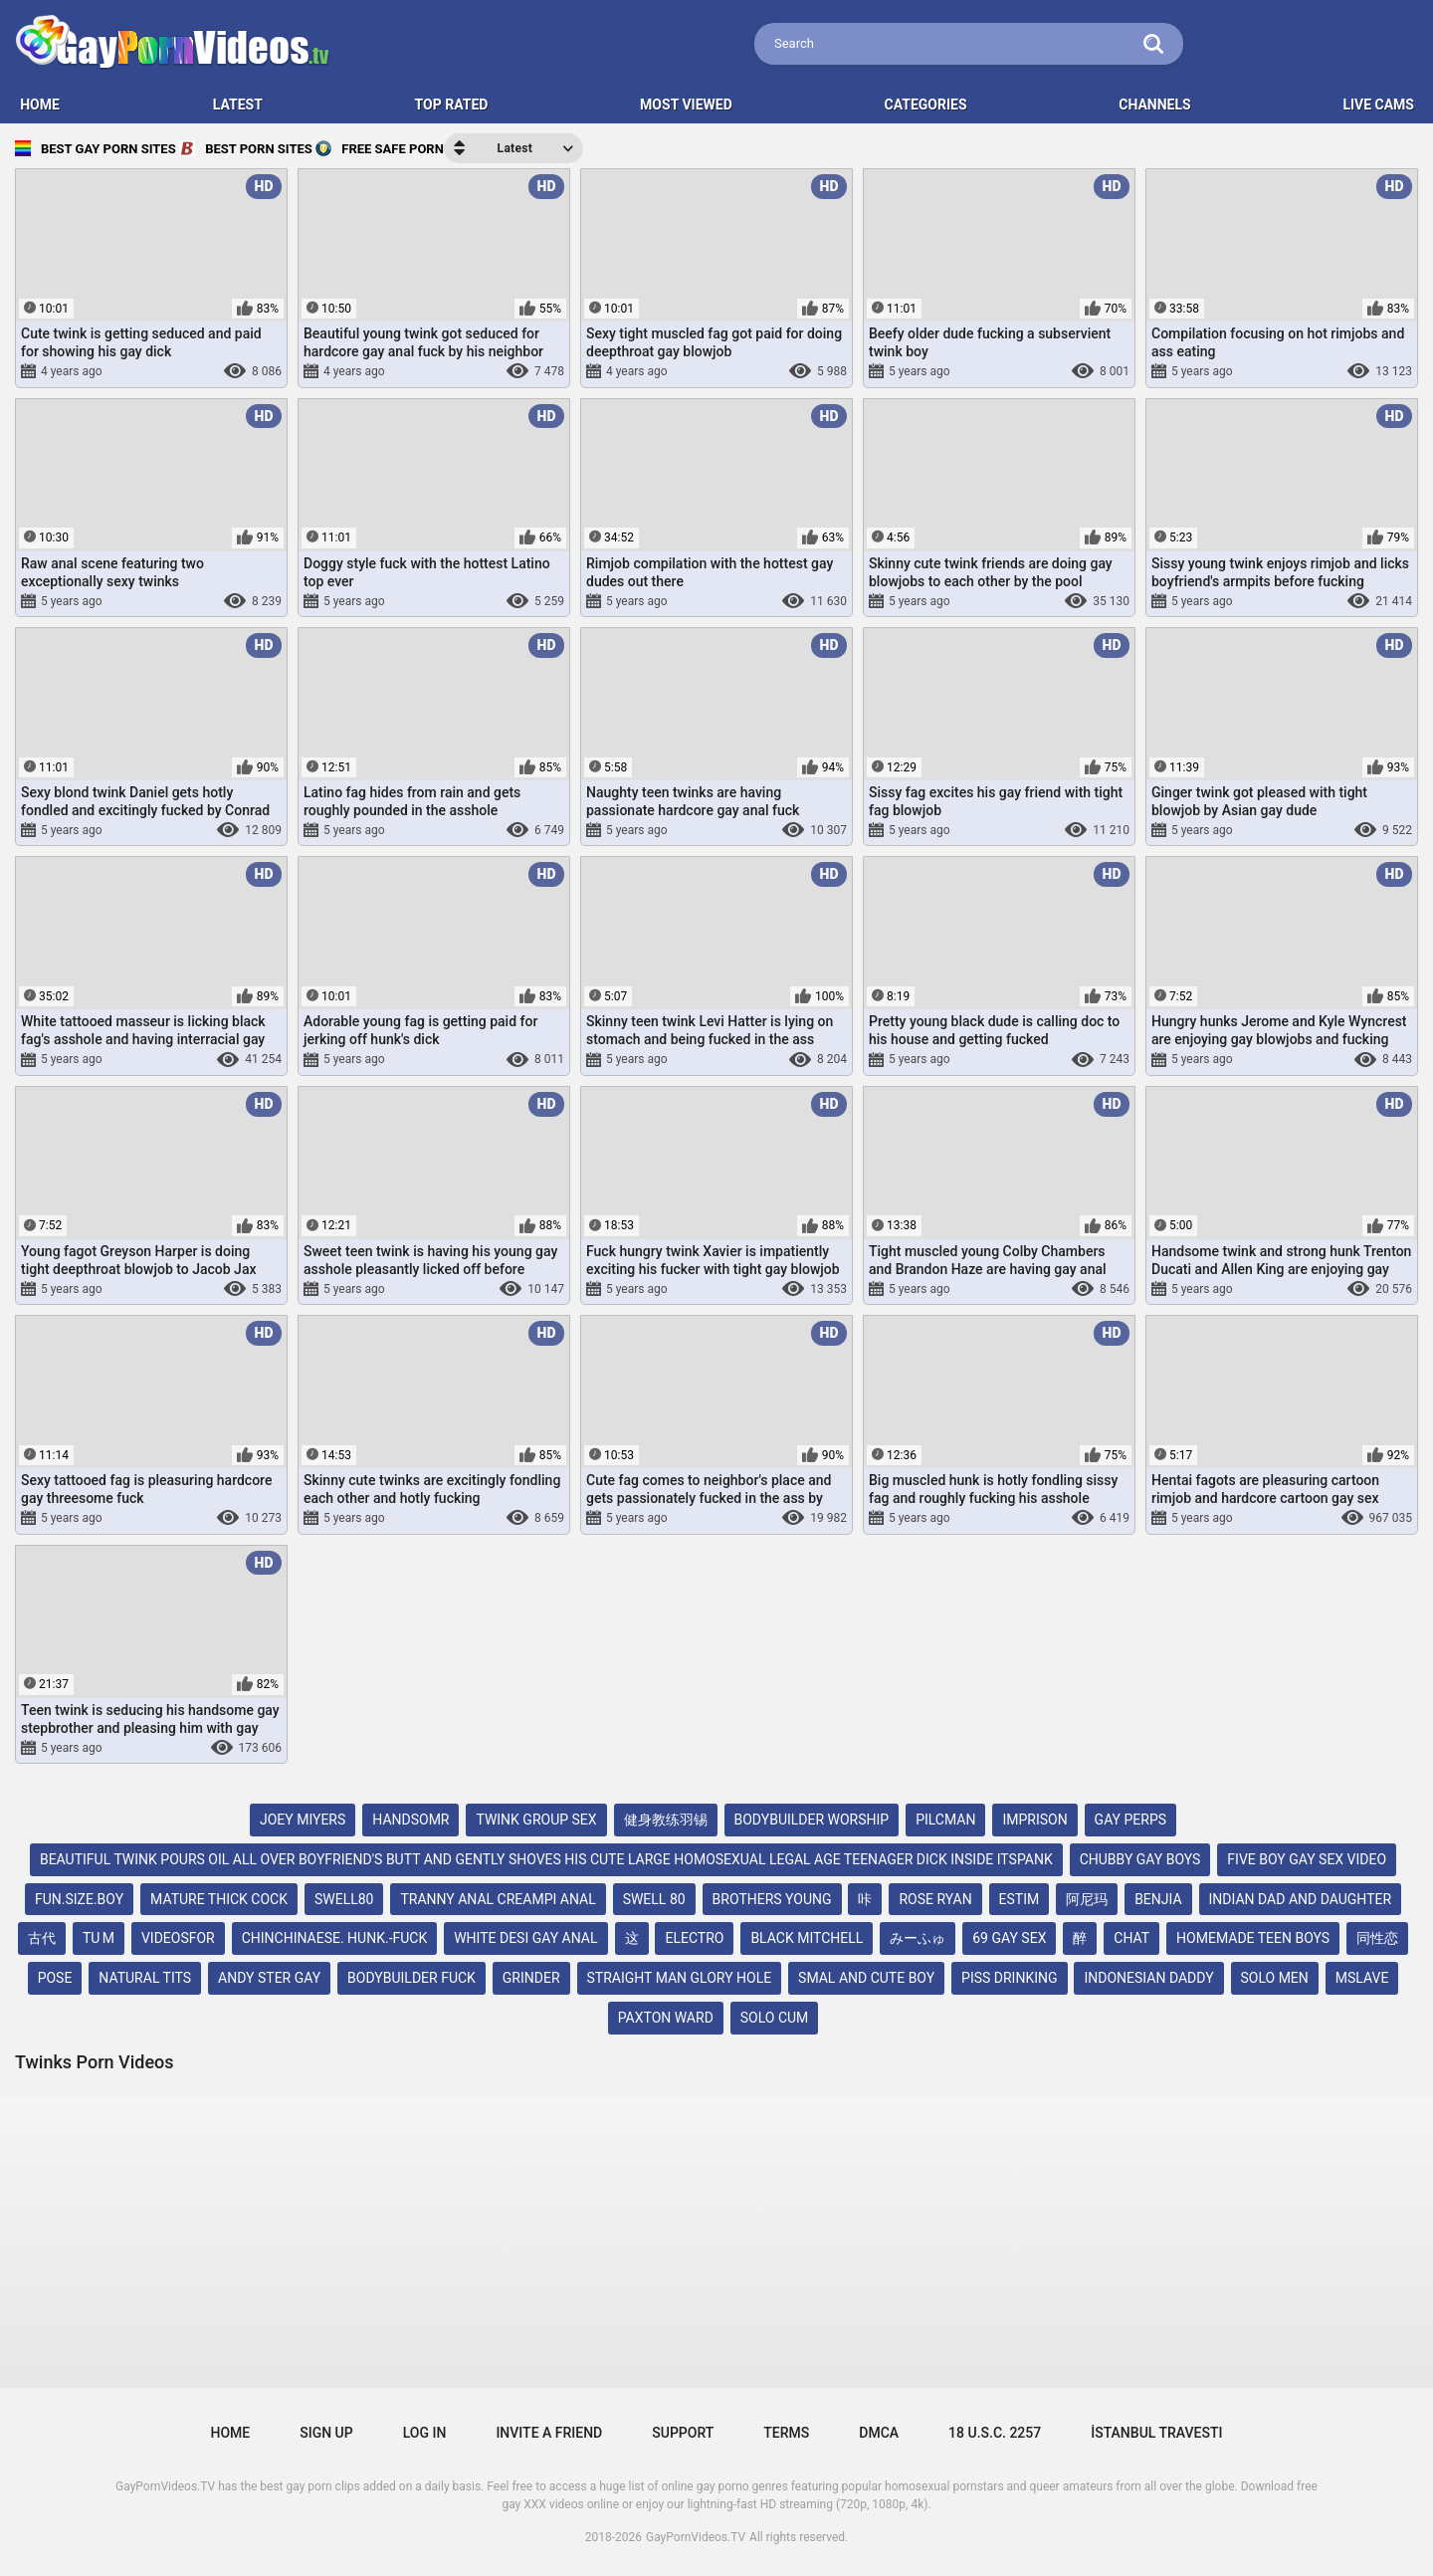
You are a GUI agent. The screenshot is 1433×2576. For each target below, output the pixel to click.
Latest (238, 104)
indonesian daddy (1148, 1978)
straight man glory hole (679, 1978)
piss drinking (1009, 1978)
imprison (1034, 1819)
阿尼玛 (1087, 1899)
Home (231, 2433)
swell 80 (654, 1899)
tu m (98, 1938)
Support (683, 2433)
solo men (1275, 1978)
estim (1019, 1899)
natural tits (145, 1978)
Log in (425, 2433)
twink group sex (536, 1819)
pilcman (945, 1819)
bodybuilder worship (812, 1819)
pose (55, 1978)
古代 (42, 1938)
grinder (531, 1978)
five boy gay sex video (1306, 1859)
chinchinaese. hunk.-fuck (335, 1938)
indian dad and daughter (1300, 1899)
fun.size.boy (79, 1899)
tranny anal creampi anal (497, 1899)
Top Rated (452, 104)
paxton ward (666, 2018)
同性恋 (1377, 1938)
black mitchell (806, 1938)
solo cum (774, 2018)
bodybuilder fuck (411, 1978)
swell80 (344, 1899)
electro (694, 1938)
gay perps (1130, 1819)
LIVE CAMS (1378, 104)
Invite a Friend (549, 2433)
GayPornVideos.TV (695, 2537)
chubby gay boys (1140, 1859)
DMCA (879, 2433)
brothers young (772, 1899)
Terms (786, 2433)
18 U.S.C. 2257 (994, 2433)
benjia (1157, 1899)
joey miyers (302, 1819)
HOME (40, 104)
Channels (1154, 104)
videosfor (178, 1938)
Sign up (326, 2433)
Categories (926, 104)
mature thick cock (219, 1899)
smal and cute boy (866, 1978)
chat (1131, 1938)
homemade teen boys (1253, 1938)
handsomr (410, 1819)
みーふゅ (917, 1938)
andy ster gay (269, 1978)
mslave (1362, 1978)
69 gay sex (1009, 1938)
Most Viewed (686, 104)
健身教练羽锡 (666, 1819)
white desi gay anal (525, 1938)
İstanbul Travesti (1156, 2433)
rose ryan (935, 1899)
